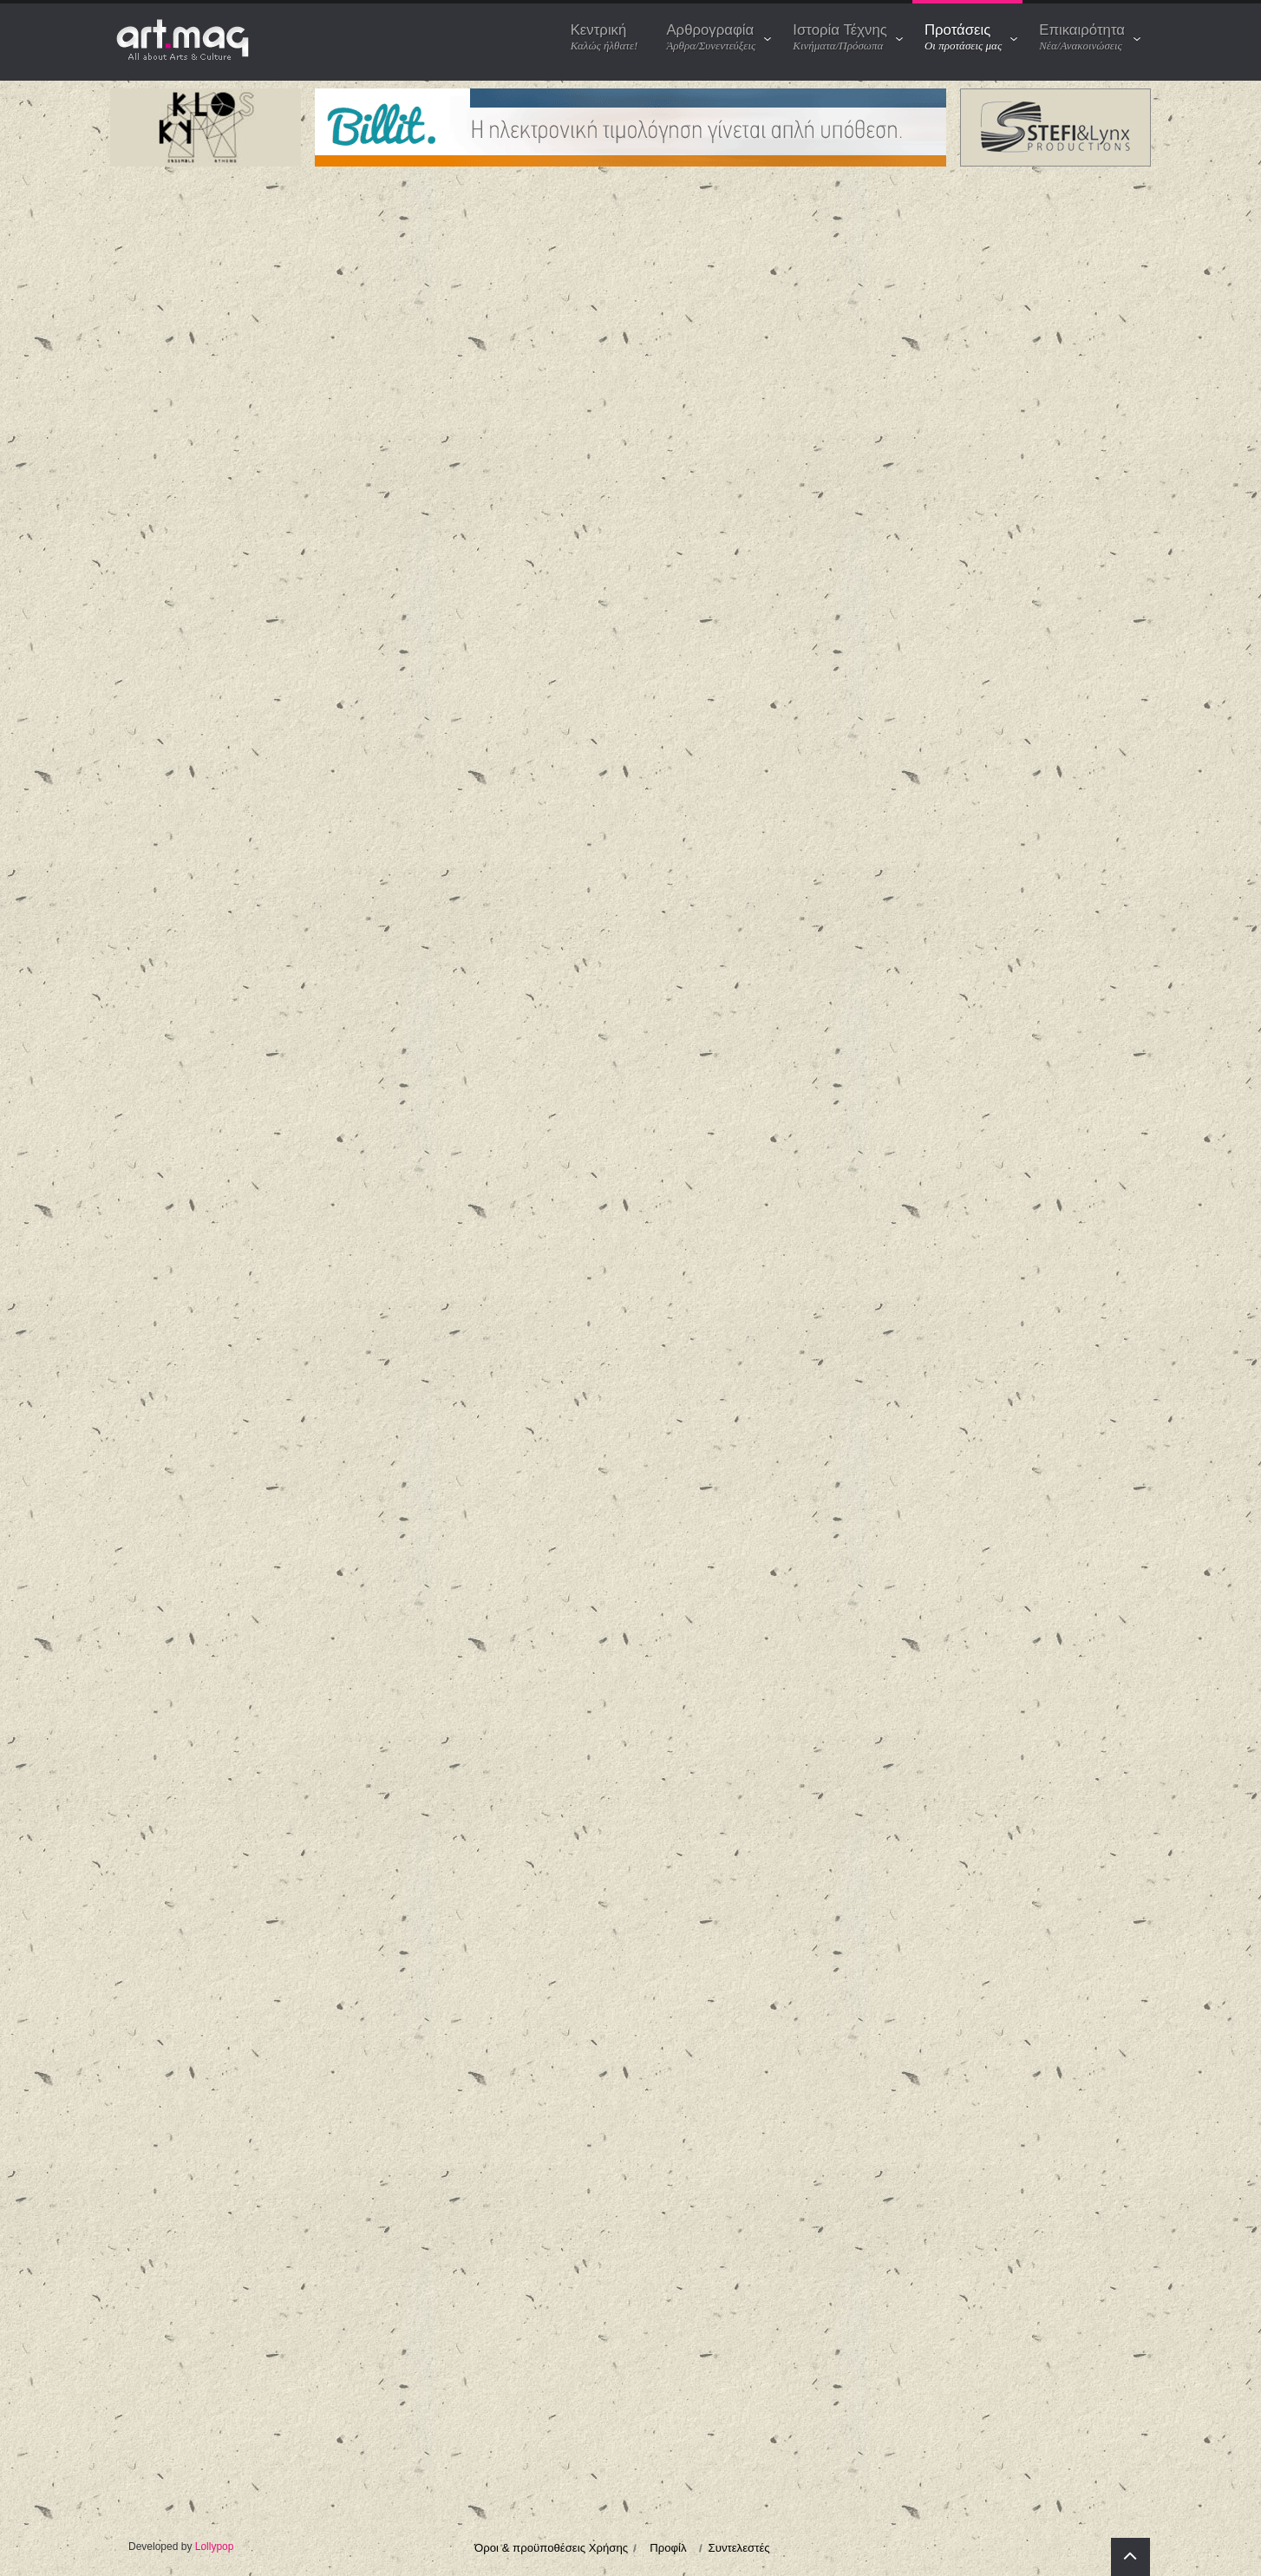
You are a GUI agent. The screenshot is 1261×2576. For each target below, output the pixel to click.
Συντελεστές (739, 2547)
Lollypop (214, 2546)
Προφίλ (668, 2547)
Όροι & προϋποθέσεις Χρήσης (551, 2547)
